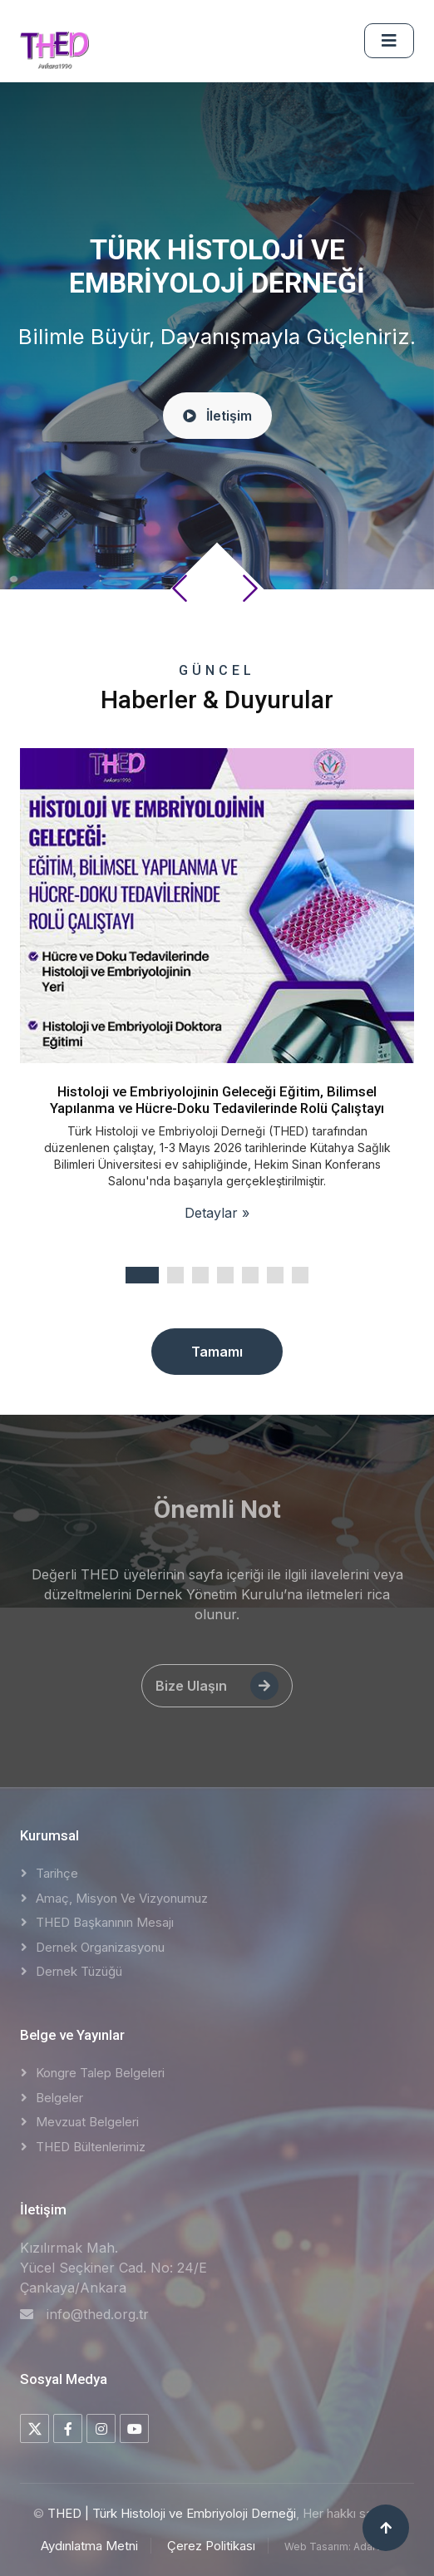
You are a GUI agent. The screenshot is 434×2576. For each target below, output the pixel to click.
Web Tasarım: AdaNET (338, 2546)
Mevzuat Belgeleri (87, 2122)
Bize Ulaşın (217, 1686)
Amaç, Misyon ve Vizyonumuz (122, 1898)
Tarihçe (57, 1873)
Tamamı (217, 1351)
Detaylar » (217, 1212)
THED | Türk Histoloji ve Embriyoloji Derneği (171, 2513)
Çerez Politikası (211, 2546)
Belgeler (59, 2098)
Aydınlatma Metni (89, 2546)
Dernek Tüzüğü (79, 1971)
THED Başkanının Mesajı (105, 1922)
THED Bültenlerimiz (90, 2147)
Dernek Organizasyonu (100, 1947)
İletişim (217, 424)
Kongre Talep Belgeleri (100, 2073)
